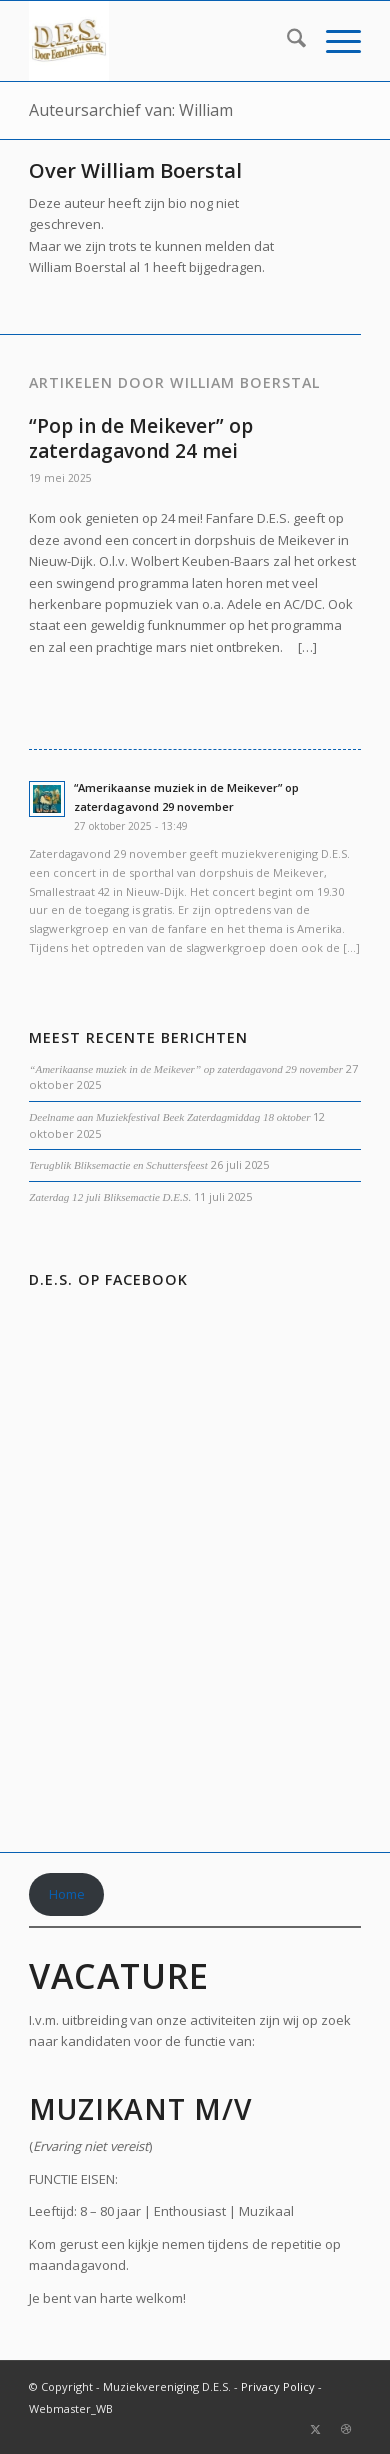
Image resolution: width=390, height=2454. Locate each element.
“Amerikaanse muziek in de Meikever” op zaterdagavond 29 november (186, 1069)
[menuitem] (286, 41)
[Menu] (333, 41)
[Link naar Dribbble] (346, 2429)
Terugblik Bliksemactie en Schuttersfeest (118, 1165)
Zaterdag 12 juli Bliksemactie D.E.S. (110, 1197)
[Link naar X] (316, 2429)
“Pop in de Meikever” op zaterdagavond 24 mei (141, 438)
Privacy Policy (278, 2386)
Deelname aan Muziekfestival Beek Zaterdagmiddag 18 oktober (169, 1117)
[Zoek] (286, 41)
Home (67, 1894)
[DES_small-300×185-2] (161, 41)
